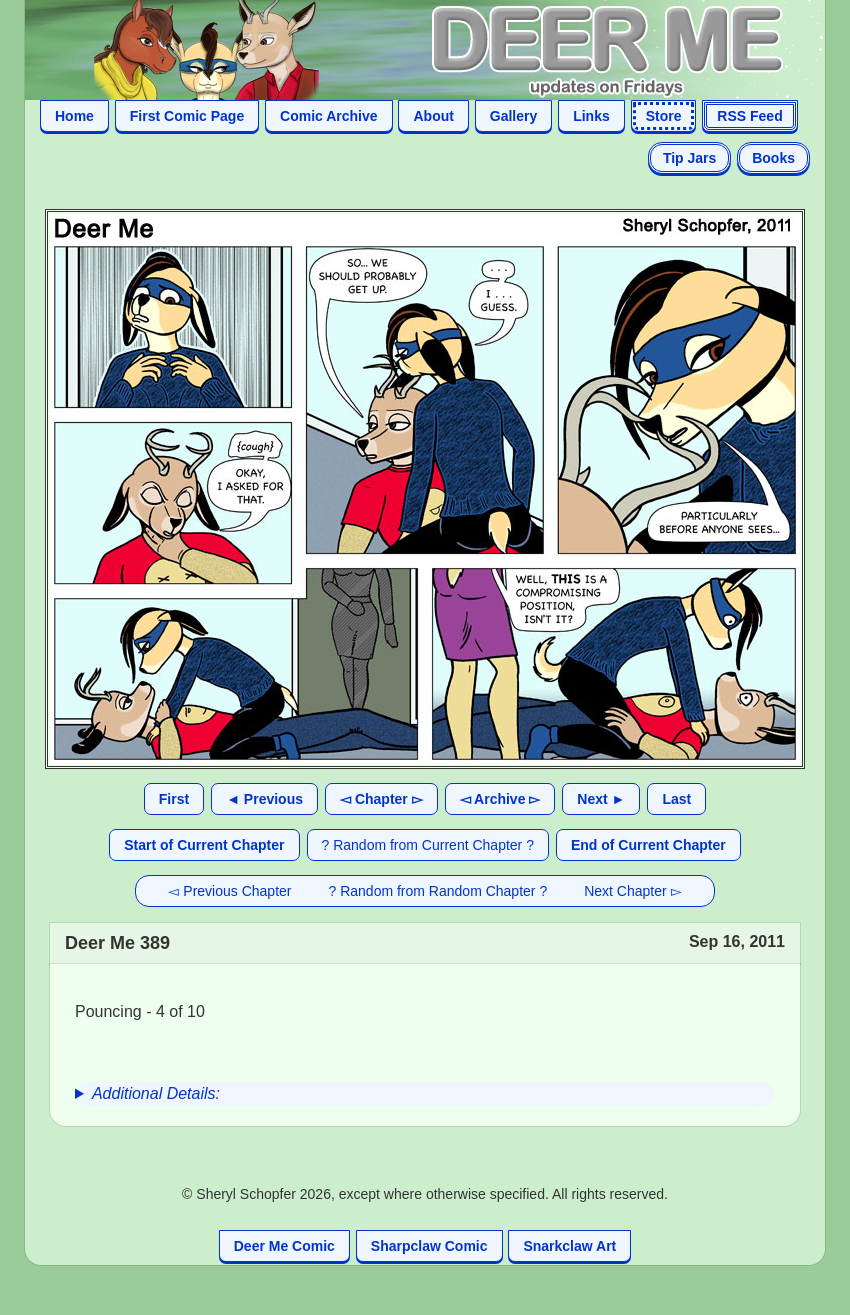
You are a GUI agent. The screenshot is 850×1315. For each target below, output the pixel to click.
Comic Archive (329, 116)
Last (676, 799)
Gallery (513, 116)
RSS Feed (749, 116)
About (433, 116)
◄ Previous (264, 799)
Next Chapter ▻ (632, 891)
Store (664, 116)
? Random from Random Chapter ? (438, 891)
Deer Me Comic (284, 1246)
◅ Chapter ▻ (381, 799)
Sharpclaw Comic (429, 1246)
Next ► (601, 799)
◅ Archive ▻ (500, 799)
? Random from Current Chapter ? (428, 845)
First (174, 799)
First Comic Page (187, 116)
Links (591, 116)
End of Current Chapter (648, 845)
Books (773, 158)
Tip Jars (689, 158)
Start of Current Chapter (204, 845)
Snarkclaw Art (569, 1246)
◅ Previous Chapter (229, 891)
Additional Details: (156, 1093)
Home (74, 116)
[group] (425, 1094)
